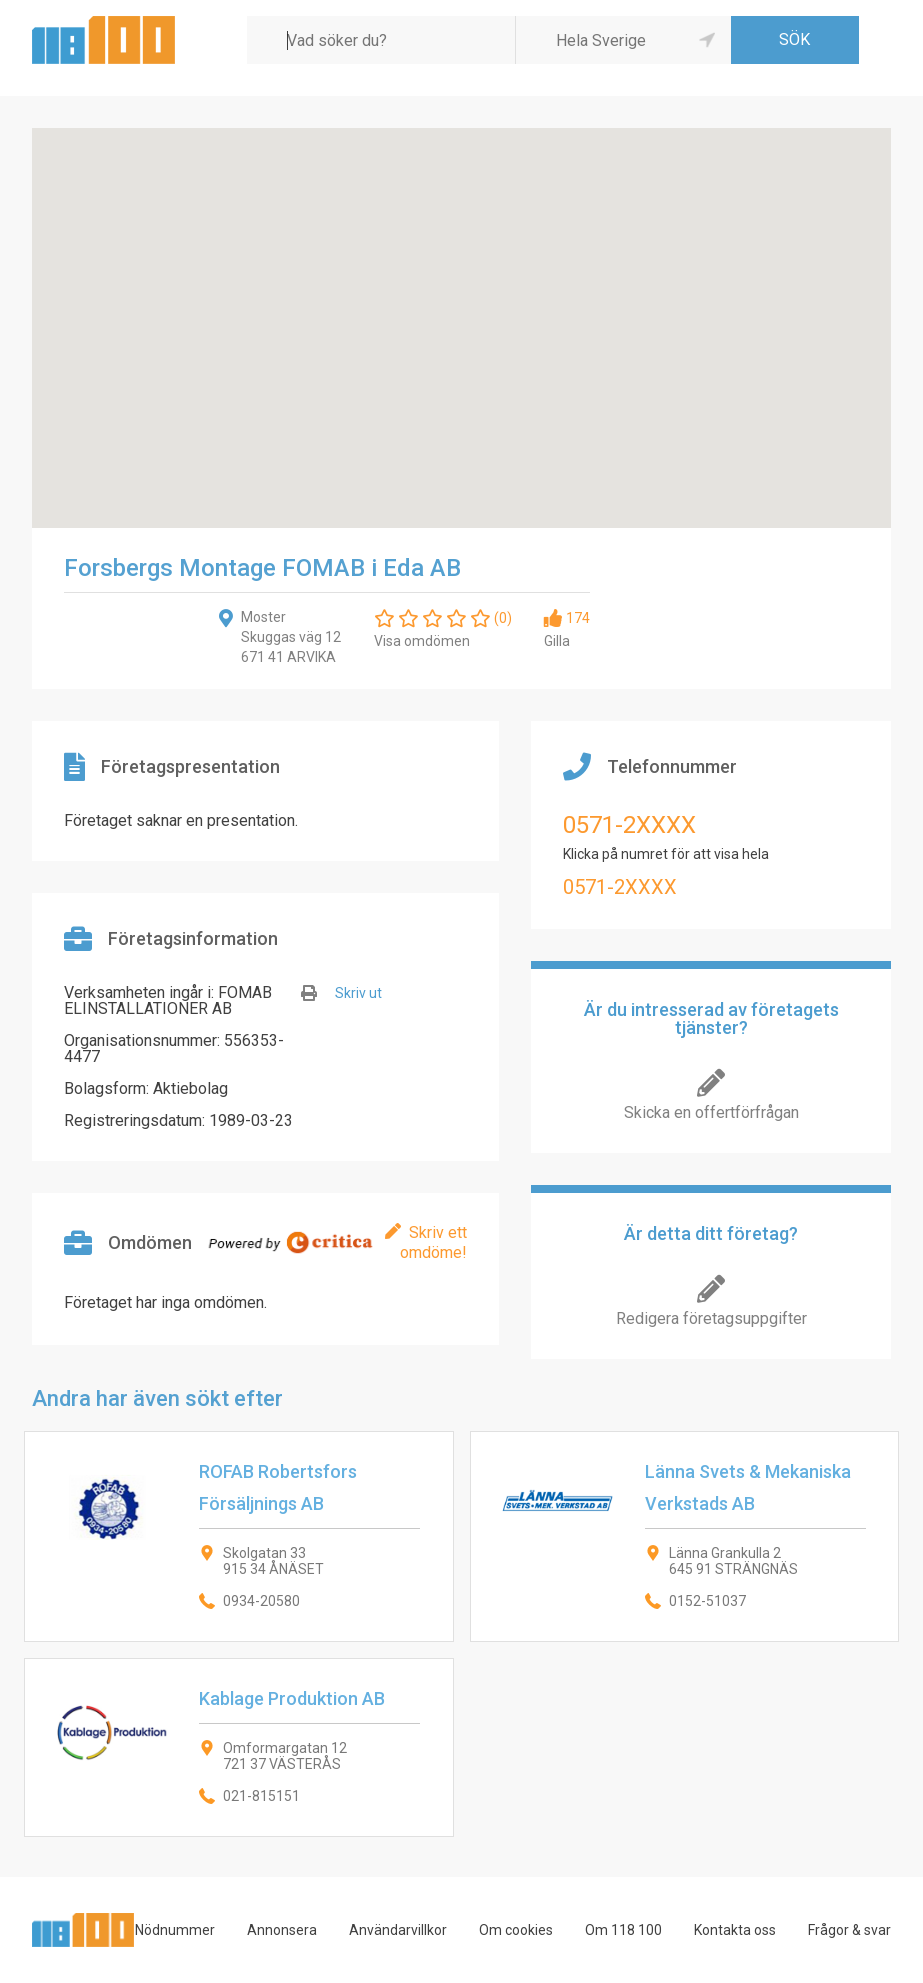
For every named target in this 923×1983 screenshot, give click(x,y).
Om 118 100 (623, 1930)
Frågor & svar (849, 1930)
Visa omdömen (422, 641)
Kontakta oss (735, 1930)
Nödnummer (175, 1930)
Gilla (557, 641)
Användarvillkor (398, 1930)
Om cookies (516, 1930)
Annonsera (282, 1930)
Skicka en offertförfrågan (711, 1112)
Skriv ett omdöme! (433, 1242)
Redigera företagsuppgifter (711, 1318)
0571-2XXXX (629, 825)
